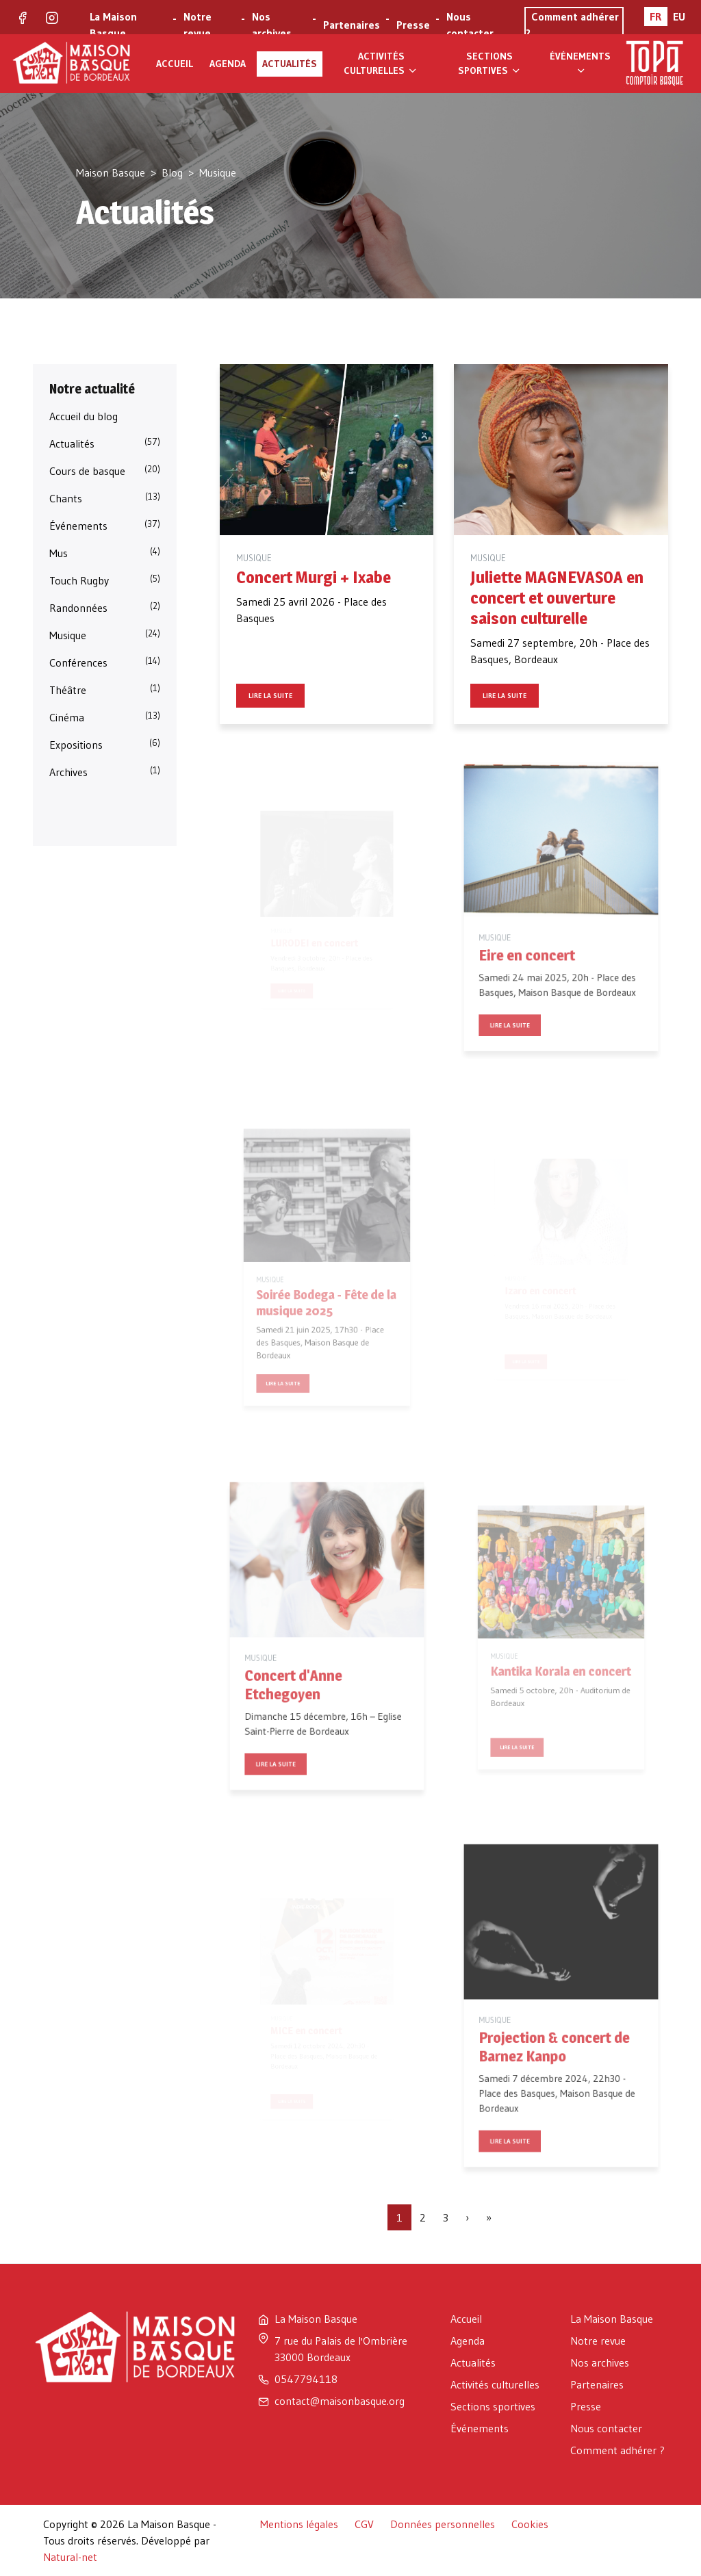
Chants (104, 497)
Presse (413, 24)
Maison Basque (110, 172)
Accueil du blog (83, 416)
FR (655, 16)
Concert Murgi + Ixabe (313, 577)
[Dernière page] (488, 2217)
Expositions (104, 743)
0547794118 (306, 2379)
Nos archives (272, 25)
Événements (580, 63)
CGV (364, 2524)
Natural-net (70, 2557)
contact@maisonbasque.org (340, 2401)
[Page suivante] (467, 2217)
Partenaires (351, 24)
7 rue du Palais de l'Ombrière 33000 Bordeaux (341, 2349)
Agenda (227, 63)
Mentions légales (299, 2524)
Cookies (529, 2524)
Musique (104, 634)
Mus (104, 552)
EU (679, 16)
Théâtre (104, 689)
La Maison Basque (113, 25)
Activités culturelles (381, 63)
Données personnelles (442, 2524)
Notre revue (197, 25)
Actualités (289, 63)
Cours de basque (104, 470)
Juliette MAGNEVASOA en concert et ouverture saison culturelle (556, 597)
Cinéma (104, 716)
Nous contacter (470, 25)
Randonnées (104, 607)
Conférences (104, 661)
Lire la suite (270, 695)
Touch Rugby (104, 579)
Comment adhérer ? (617, 2450)
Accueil (174, 63)
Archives (104, 771)
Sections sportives (490, 63)
